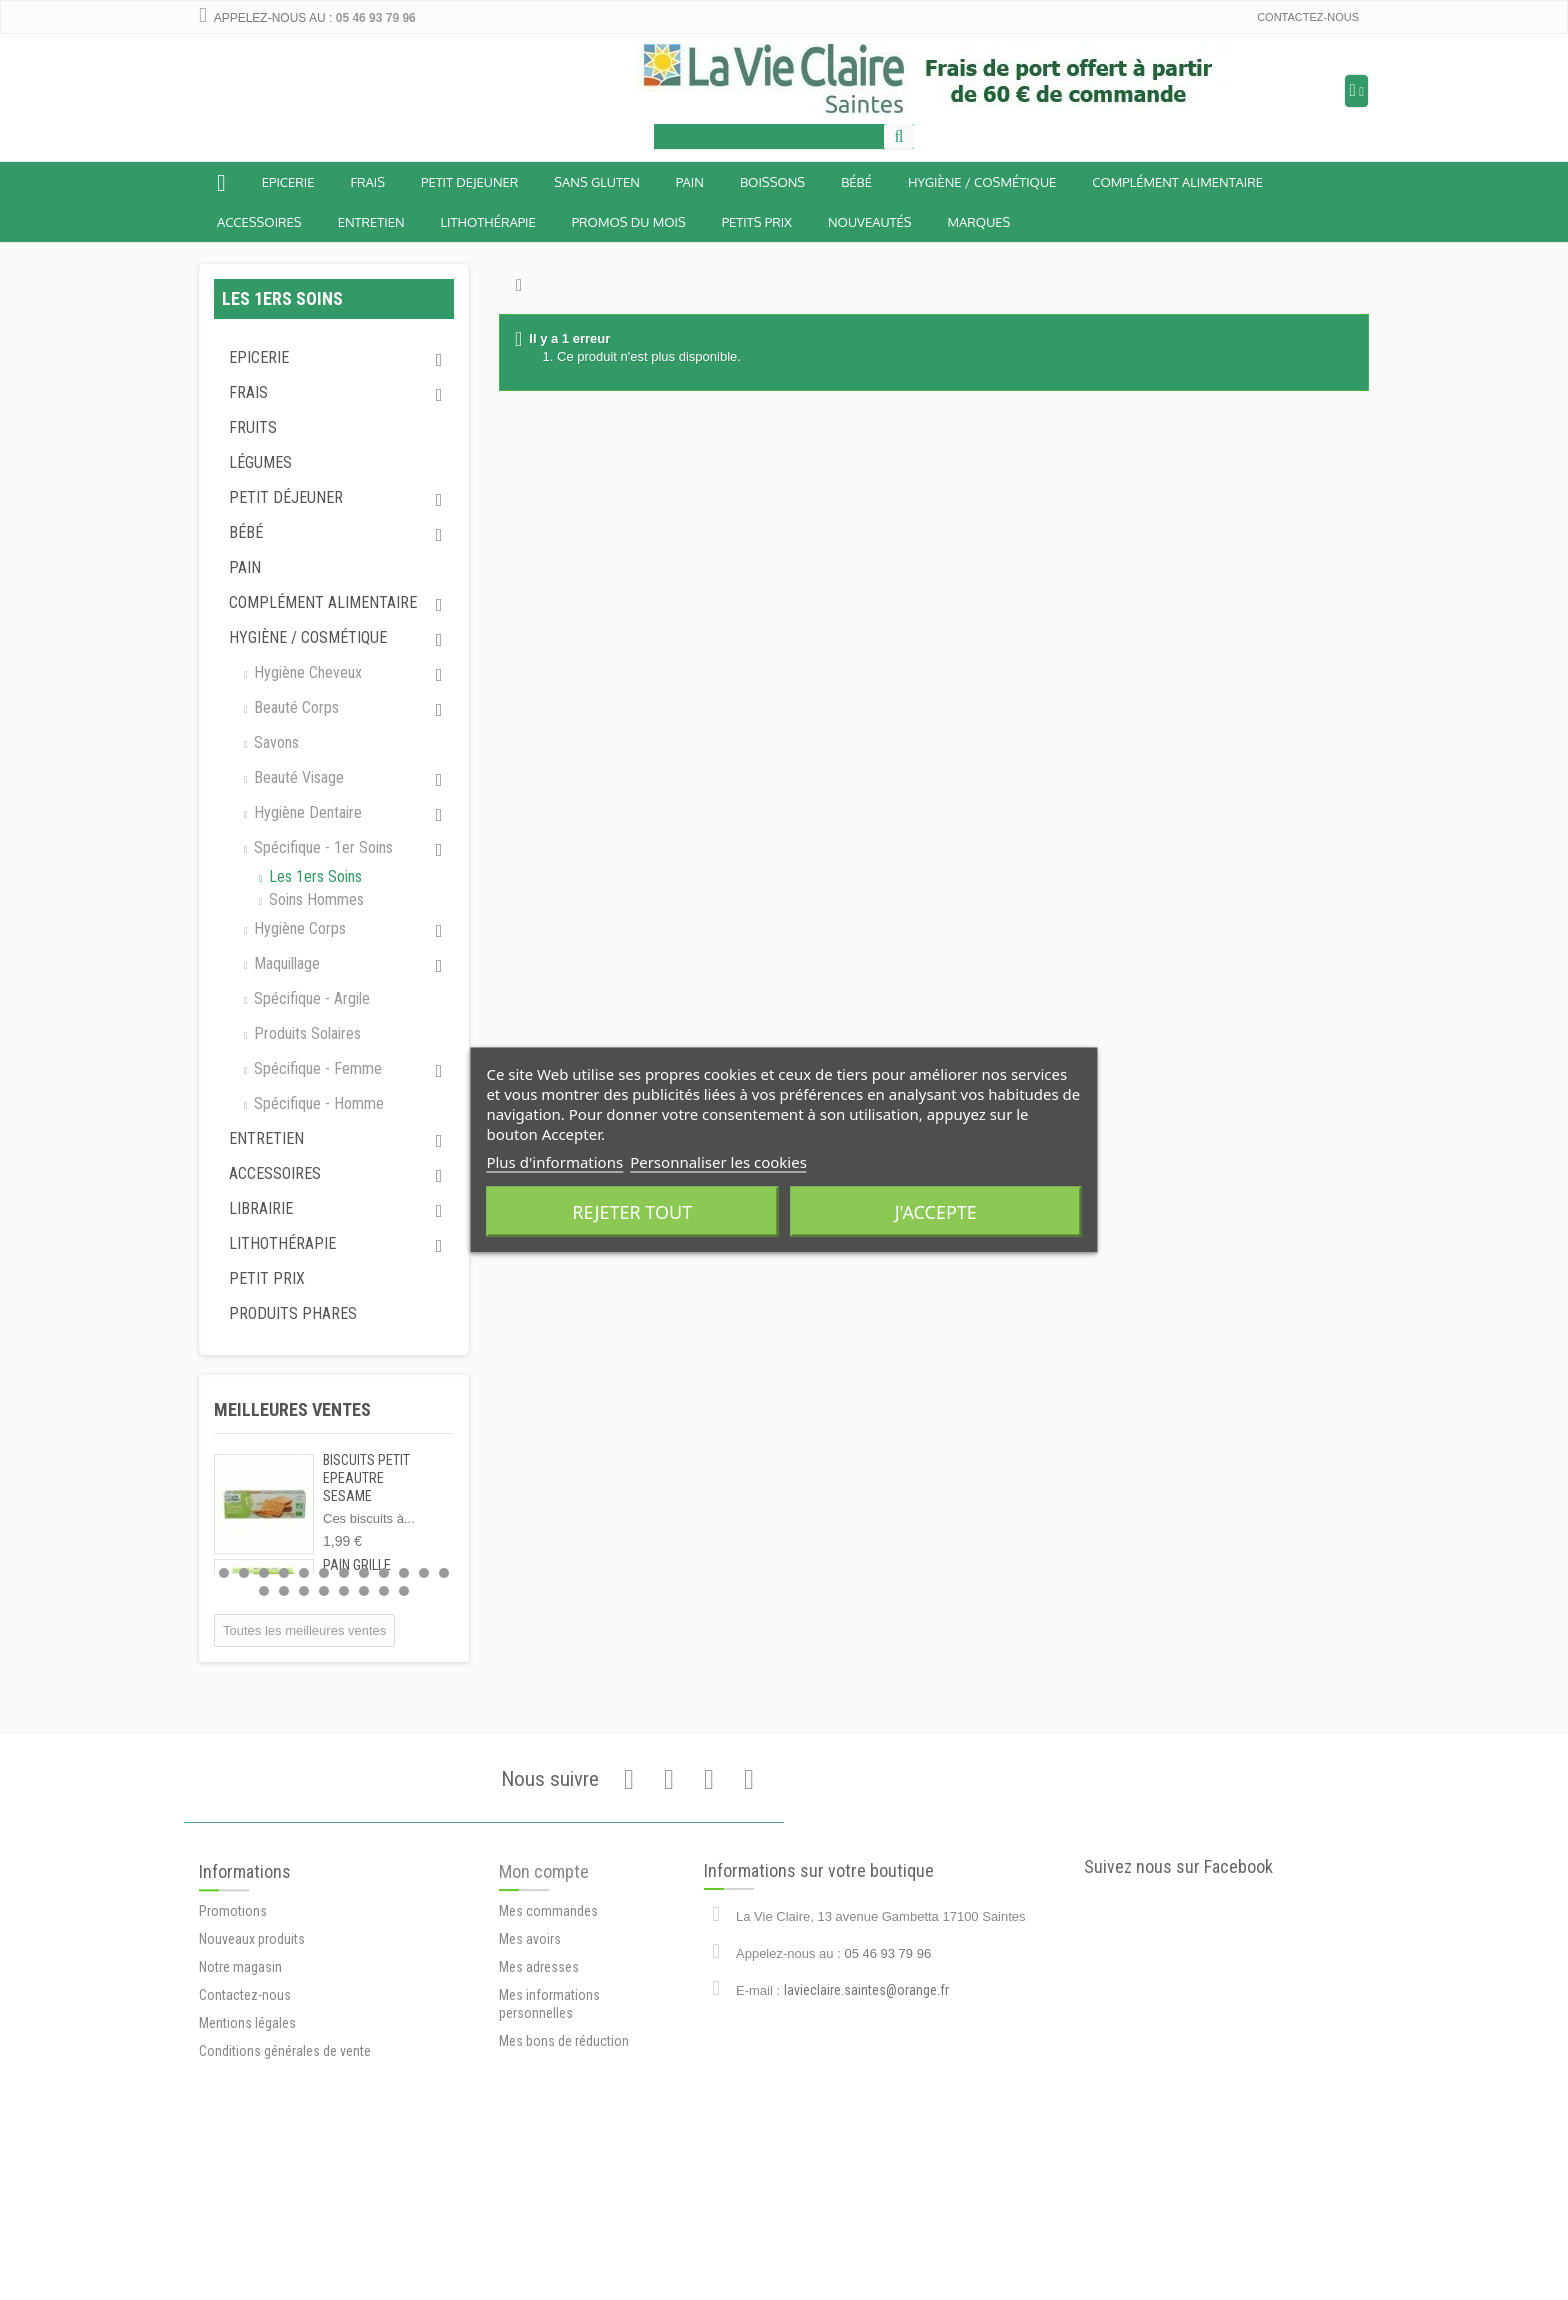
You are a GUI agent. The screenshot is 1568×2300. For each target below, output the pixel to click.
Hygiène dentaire (306, 812)
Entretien (371, 222)
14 (284, 1591)
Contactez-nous (1308, 17)
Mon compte (544, 2021)
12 (444, 1573)
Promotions (233, 2069)
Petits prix (757, 222)
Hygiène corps (298, 928)
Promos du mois (629, 222)
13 (264, 1591)
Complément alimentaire (1177, 182)
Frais (367, 182)
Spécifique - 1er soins (321, 847)
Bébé (246, 532)
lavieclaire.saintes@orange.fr (866, 2106)
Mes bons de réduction (564, 2191)
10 (404, 1573)
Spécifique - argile (310, 998)
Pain (690, 182)
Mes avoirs (530, 2089)
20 (404, 1591)
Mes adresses (539, 2117)
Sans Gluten (596, 182)
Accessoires (259, 222)
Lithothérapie (488, 222)
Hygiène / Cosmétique (982, 182)
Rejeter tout (632, 1212)
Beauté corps (294, 707)
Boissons (772, 182)
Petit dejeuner (469, 182)
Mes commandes (548, 2061)
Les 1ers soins (313, 876)
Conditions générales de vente (285, 2209)
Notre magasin (240, 2125)
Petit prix (267, 1278)
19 (384, 1591)
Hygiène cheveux (306, 672)
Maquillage (285, 963)
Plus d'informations (554, 1162)
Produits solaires (305, 1033)
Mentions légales (247, 2181)
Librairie (261, 1208)
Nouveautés (870, 222)
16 (324, 1591)
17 (344, 1591)
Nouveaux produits (252, 2097)
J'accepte (936, 1212)
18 (364, 1591)
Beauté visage (297, 777)
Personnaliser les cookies (718, 1162)
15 (304, 1591)
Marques (979, 222)
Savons (274, 742)
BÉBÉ (856, 182)
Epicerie (288, 182)
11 (424, 1573)
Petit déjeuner (286, 497)
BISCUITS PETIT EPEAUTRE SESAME (366, 1478)
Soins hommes (314, 899)
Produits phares (293, 1313)
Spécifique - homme (317, 1103)
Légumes (260, 462)
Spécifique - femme (316, 1068)
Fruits (253, 427)
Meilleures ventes (292, 1409)
